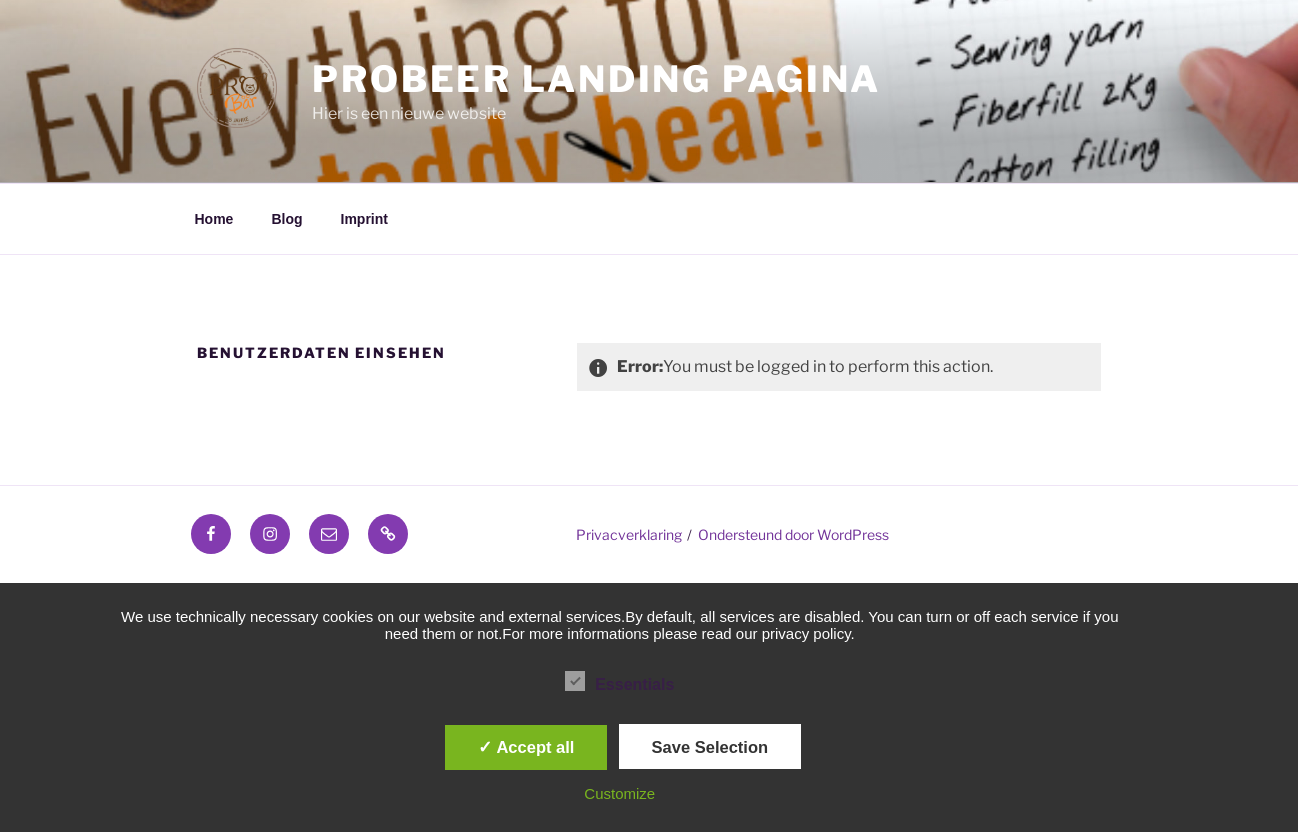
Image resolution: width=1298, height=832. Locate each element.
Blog (286, 219)
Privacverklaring (629, 534)
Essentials (619, 681)
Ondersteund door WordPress (793, 534)
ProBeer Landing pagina (596, 79)
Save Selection (710, 747)
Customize (619, 793)
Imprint (364, 219)
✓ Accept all (526, 747)
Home (214, 219)
